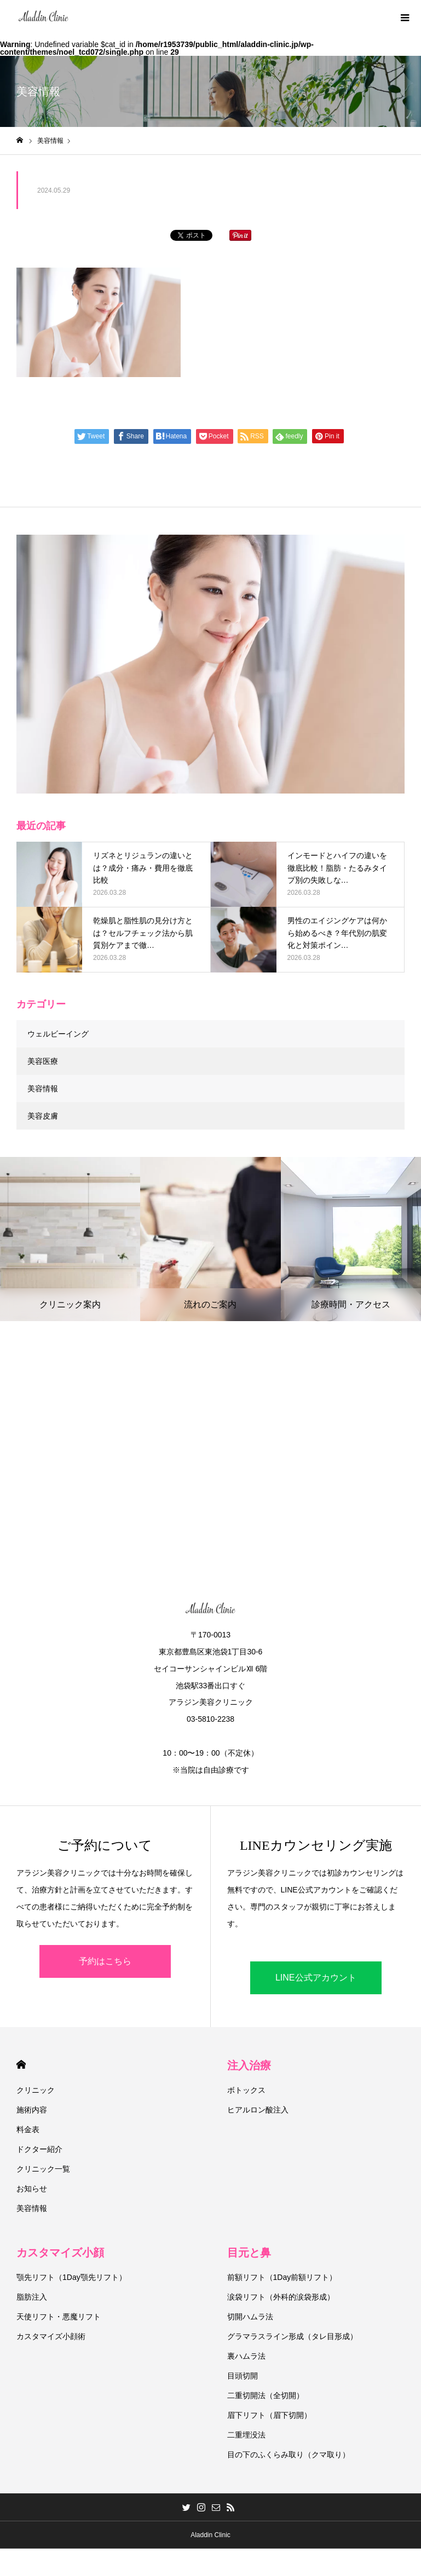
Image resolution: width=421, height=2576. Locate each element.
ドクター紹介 (39, 2149)
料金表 (27, 2129)
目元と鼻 (249, 2253)
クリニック (35, 2090)
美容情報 (42, 1088)
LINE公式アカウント (315, 1977)
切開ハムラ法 (250, 2316)
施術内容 (31, 2109)
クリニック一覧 (43, 2168)
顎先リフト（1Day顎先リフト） (71, 2277)
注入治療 (249, 2065)
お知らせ (31, 2188)
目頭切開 (242, 2375)
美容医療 (42, 1061)
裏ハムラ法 (246, 2356)
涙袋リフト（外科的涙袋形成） (281, 2297)
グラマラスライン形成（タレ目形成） (292, 2336)
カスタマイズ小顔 (60, 2253)
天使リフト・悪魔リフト (58, 2316)
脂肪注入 (31, 2297)
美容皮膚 (42, 1116)
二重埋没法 (246, 2434)
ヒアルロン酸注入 (258, 2109)
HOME (21, 2064)
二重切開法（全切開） (265, 2395)
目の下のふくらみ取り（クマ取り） (288, 2454)
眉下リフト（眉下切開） (269, 2415)
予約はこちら (105, 1961)
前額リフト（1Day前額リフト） (282, 2277)
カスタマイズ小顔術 (50, 2336)
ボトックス (246, 2090)
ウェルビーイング (58, 1033)
